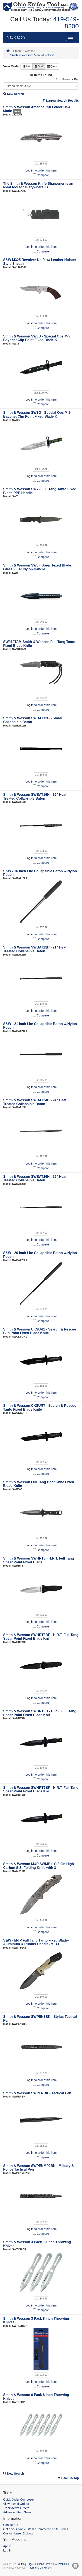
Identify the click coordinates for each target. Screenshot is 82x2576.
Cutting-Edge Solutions (31, 2564)
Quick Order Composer (18, 2499)
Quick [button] (52, 66)
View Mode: (11, 66)
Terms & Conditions (41, 2567)
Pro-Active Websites (57, 2564)
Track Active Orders (16, 2508)
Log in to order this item (41, 170)
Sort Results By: (67, 79)
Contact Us (10, 2525)
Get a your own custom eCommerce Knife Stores (35, 2529)
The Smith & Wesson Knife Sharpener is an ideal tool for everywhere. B (38, 185)
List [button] (26, 66)
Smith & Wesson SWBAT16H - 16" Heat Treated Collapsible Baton (34, 796)
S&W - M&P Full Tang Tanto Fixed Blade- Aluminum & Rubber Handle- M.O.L (36, 1942)
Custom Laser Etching (18, 2533)
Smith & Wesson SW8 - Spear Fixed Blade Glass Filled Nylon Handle (37, 567)
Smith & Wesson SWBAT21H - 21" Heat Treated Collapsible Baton (34, 949)
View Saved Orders (16, 2503)
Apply (7, 2546)
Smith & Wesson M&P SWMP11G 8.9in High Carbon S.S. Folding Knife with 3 (38, 1866)
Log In (7, 2550)
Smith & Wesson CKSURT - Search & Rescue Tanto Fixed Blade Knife (39, 1407)
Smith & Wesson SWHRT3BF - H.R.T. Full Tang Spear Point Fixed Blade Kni (40, 1636)
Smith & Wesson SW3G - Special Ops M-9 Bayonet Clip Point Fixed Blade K (36, 414)
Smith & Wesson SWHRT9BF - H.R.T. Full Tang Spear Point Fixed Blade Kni (40, 1789)
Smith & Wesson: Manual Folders (32, 55)
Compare (43, 175)
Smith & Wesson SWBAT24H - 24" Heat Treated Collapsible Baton (34, 1102)
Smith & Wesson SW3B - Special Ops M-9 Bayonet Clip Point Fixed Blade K (36, 338)
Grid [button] (39, 66)
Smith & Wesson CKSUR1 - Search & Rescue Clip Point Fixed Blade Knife (39, 1331)
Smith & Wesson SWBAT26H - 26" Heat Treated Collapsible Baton (34, 1178)
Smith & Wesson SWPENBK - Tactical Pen (37, 2093)
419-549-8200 (65, 23)
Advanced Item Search (18, 2512)
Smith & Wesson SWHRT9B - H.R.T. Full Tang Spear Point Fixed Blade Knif (39, 1713)
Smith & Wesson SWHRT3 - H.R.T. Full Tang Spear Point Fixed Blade (38, 1560)
